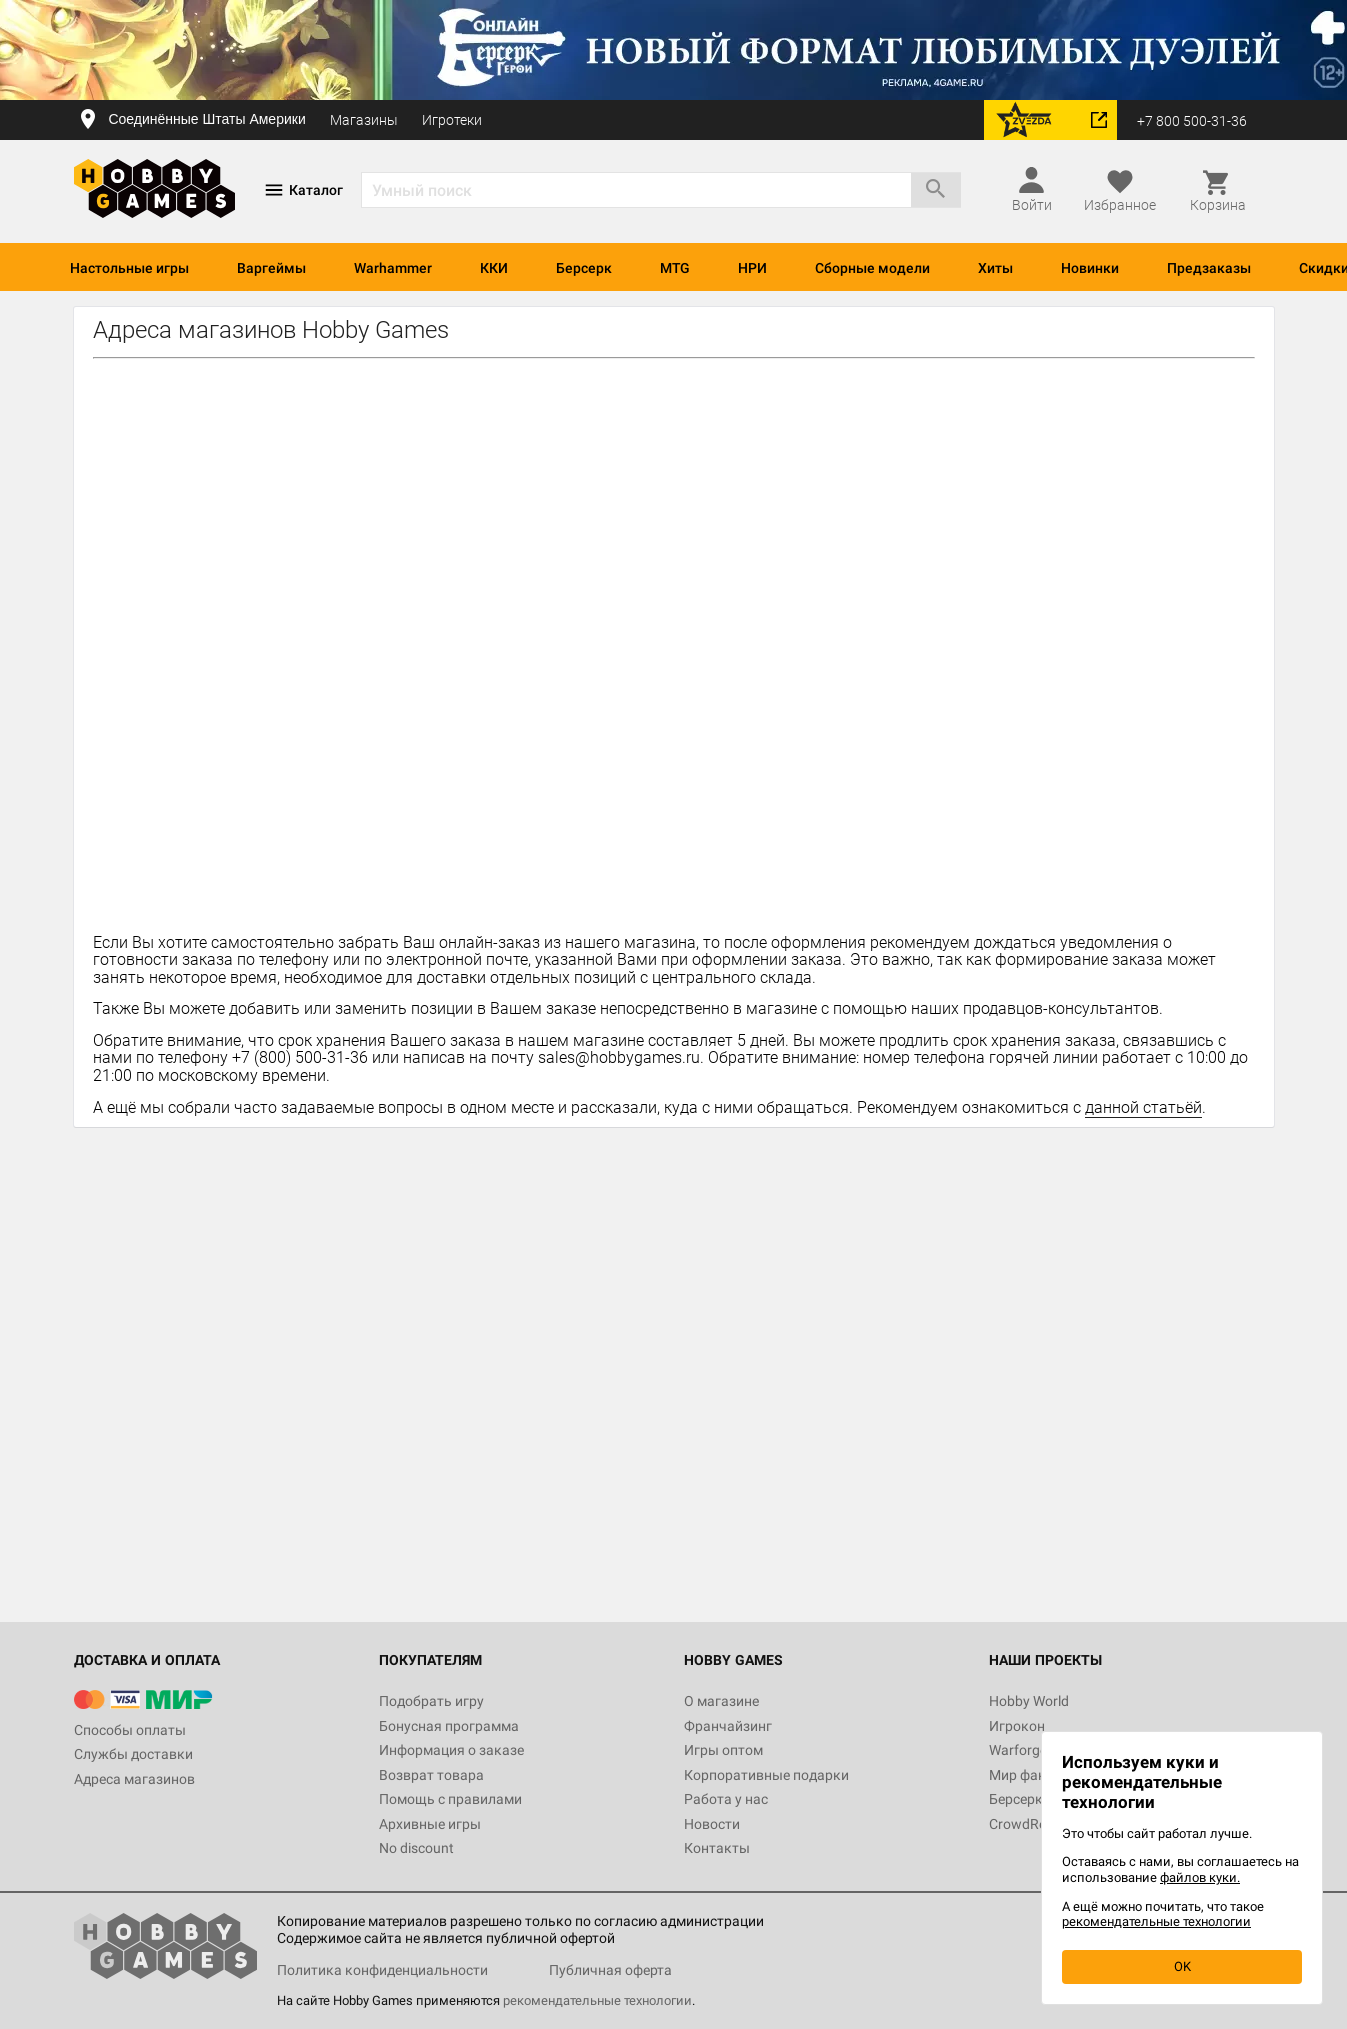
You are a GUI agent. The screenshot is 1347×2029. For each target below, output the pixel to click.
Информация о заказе (451, 1750)
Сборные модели (872, 268)
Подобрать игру (431, 1701)
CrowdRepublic (1036, 1824)
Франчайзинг (728, 1726)
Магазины (364, 120)
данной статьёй (1143, 1107)
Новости (712, 1824)
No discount (416, 1848)
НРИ (752, 268)
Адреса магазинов (134, 1779)
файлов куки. (1200, 1877)
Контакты (717, 1848)
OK (1182, 1966)
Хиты (995, 268)
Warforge (1018, 1750)
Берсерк (584, 268)
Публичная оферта (610, 1970)
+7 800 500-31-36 (1192, 121)
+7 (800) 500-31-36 (300, 1057)
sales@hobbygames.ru (619, 1057)
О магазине (721, 1701)
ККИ (494, 268)
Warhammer (393, 268)
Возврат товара (431, 1775)
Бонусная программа (449, 1726)
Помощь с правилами (450, 1799)
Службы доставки (133, 1754)
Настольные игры (129, 268)
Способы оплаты (130, 1730)
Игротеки (452, 120)
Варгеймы (271, 268)
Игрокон (1017, 1726)
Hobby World (1029, 1701)
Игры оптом (723, 1750)
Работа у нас (726, 1799)
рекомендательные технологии (597, 2000)
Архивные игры (430, 1824)
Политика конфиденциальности (382, 1970)
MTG (675, 268)
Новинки (1090, 268)
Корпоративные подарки (766, 1775)
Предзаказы (1209, 268)
